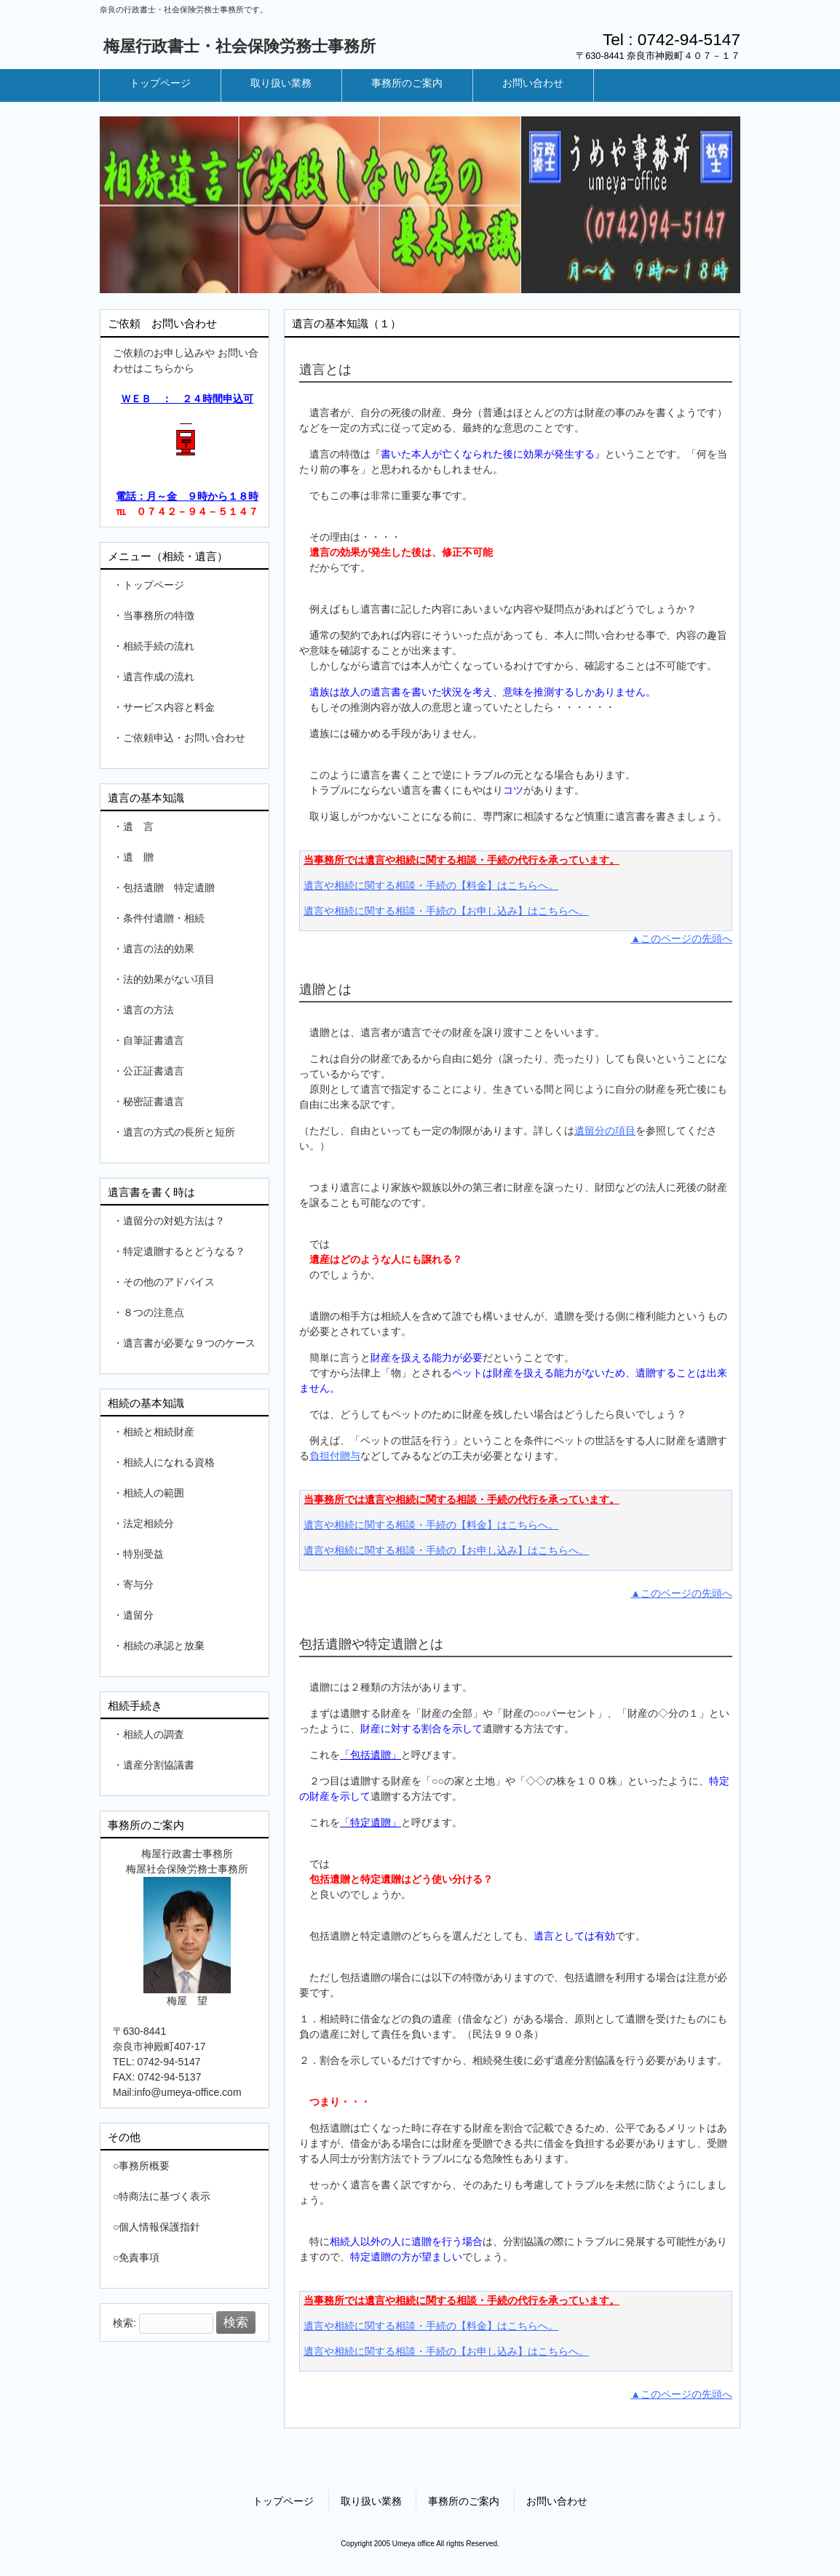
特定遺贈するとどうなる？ (184, 1251)
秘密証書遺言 (153, 1101)
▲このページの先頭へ (681, 938)
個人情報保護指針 (159, 2227)
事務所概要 (144, 2166)
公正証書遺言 (153, 1071)
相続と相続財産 (158, 1431)
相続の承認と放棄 (164, 1645)
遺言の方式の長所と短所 (179, 1132)
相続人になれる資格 (169, 1462)
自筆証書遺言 (153, 1040)
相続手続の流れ (158, 646)
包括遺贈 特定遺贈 (169, 887)
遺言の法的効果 (158, 948)
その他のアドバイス (169, 1282)
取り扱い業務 (371, 2501)
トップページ (153, 585)
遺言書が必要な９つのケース (189, 1343)
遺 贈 (138, 857)
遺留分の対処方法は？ (174, 1221)
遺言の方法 (148, 1010)
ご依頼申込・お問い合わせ (184, 737)
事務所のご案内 (463, 2501)
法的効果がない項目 (169, 979)
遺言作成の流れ (158, 676)
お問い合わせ (556, 2501)
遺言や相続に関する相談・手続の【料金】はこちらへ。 (431, 885)
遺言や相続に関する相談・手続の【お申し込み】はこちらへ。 (446, 911)
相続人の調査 (153, 1734)
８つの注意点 (153, 1312)
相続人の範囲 (153, 1493)
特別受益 (143, 1554)
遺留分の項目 (604, 1130)
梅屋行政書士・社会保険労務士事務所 (239, 46)
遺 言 (138, 826)
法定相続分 (148, 1523)
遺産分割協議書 (158, 1765)
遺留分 (138, 1615)
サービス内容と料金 (169, 707)
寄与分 (138, 1584)
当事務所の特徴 (158, 615)
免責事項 (139, 2257)
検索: (124, 2323)
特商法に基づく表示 (164, 2196)
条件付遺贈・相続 (164, 918)
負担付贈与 (334, 1456)
